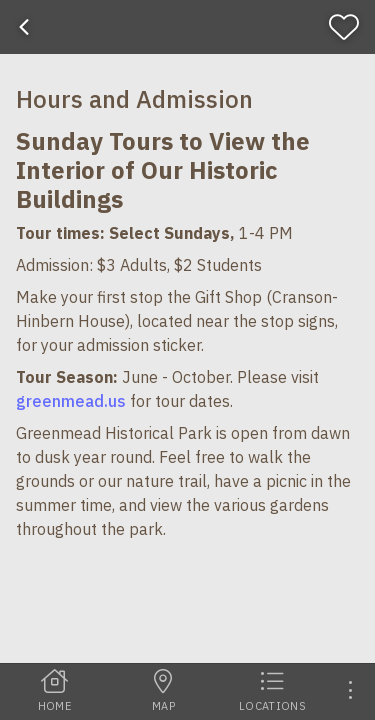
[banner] (187, 27)
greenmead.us (71, 401)
